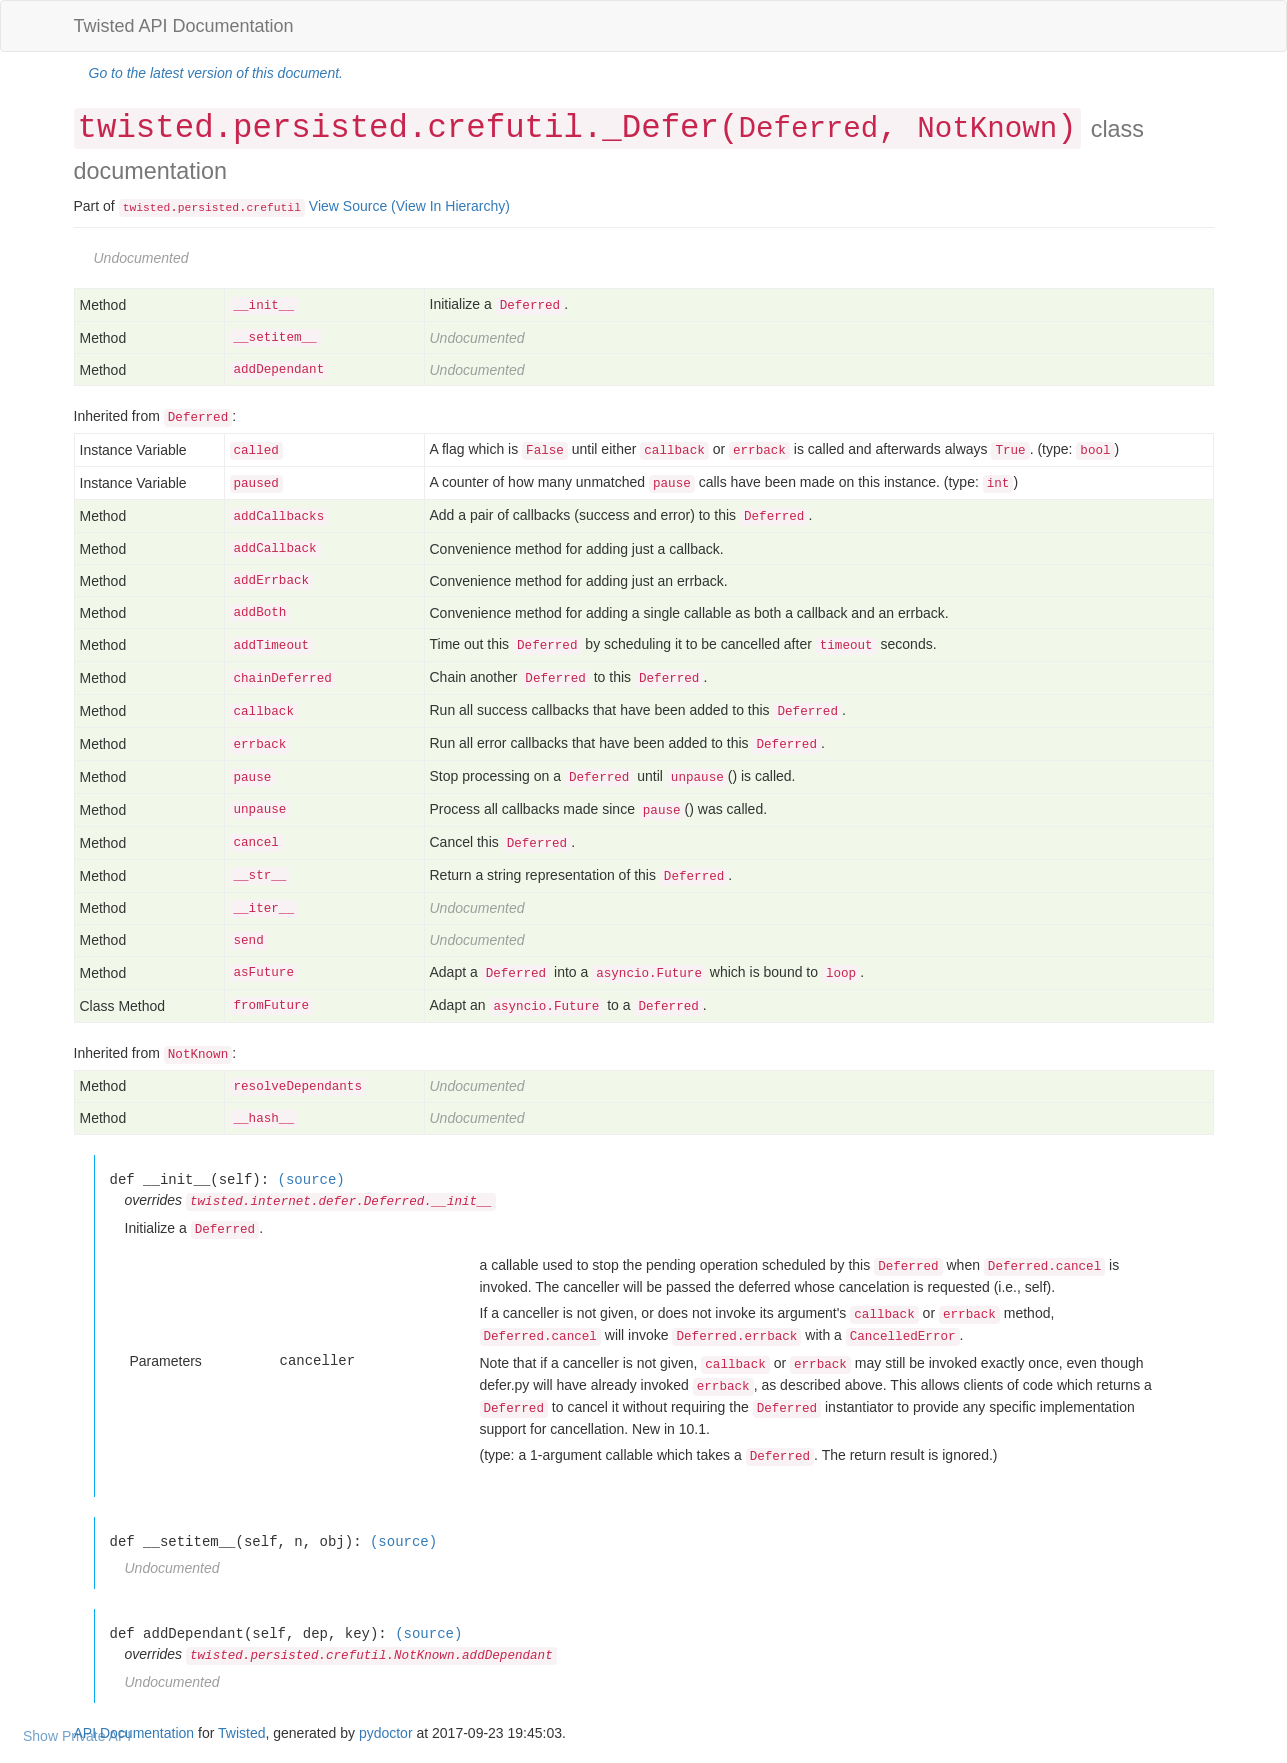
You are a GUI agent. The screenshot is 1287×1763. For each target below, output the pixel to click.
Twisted (241, 1733)
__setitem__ (275, 338)
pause (253, 778)
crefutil (274, 208)
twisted (147, 208)
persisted (208, 208)
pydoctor (386, 1733)
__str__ (260, 876)
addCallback (275, 549)
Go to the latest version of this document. (216, 73)
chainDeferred (283, 679)
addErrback (272, 581)
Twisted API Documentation (184, 26)
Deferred (808, 129)
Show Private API (77, 1736)
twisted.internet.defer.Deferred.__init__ (341, 1202)
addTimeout (272, 646)
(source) (311, 1179)
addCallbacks (279, 517)
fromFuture (272, 1006)
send (249, 941)
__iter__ (264, 909)
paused (256, 484)
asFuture (264, 973)
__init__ (264, 306)
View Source (348, 206)
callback (264, 712)
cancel (256, 843)
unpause (260, 810)
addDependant (279, 370)
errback (260, 745)
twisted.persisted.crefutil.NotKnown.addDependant (371, 1656)
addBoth (260, 613)
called (256, 451)
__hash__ (264, 1119)
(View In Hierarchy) (450, 206)
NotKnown (987, 129)
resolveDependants (298, 1087)
